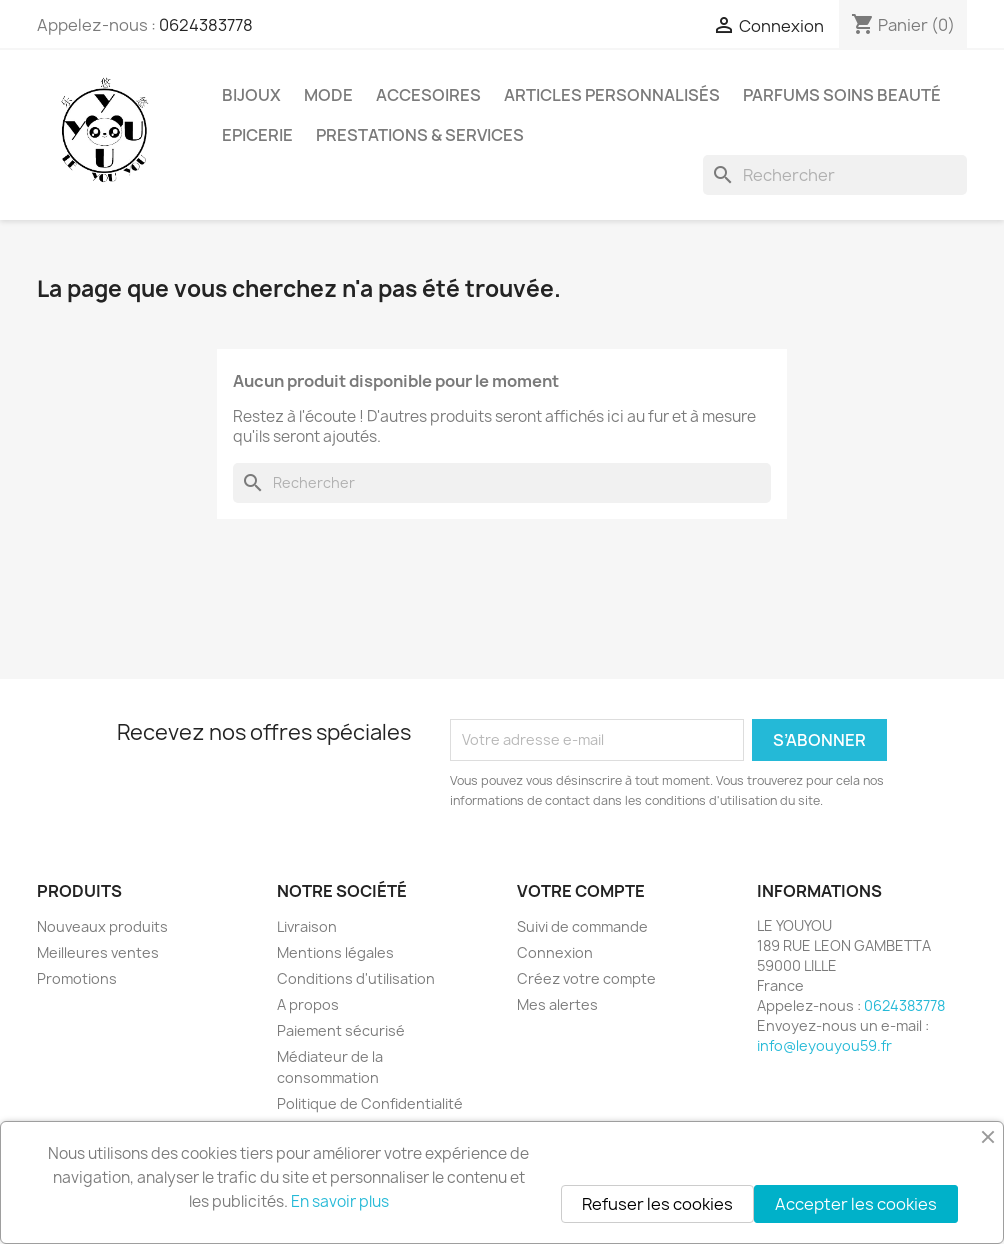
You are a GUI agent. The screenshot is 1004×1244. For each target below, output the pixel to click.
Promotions (77, 978)
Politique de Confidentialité (370, 1103)
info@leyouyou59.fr (824, 1045)
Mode (328, 95)
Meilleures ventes (98, 952)
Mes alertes (557, 1004)
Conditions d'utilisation (356, 978)
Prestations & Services (420, 135)
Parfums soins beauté (842, 95)
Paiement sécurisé (341, 1030)
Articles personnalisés (612, 95)
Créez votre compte (586, 978)
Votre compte (581, 891)
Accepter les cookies (856, 1204)
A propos (308, 1004)
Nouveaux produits (102, 926)
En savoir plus (340, 1201)
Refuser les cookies (657, 1204)
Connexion (555, 952)
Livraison (307, 926)
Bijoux (251, 95)
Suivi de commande (582, 926)
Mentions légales (335, 952)
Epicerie (257, 135)
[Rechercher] (835, 175)
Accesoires (428, 95)
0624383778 (206, 25)
